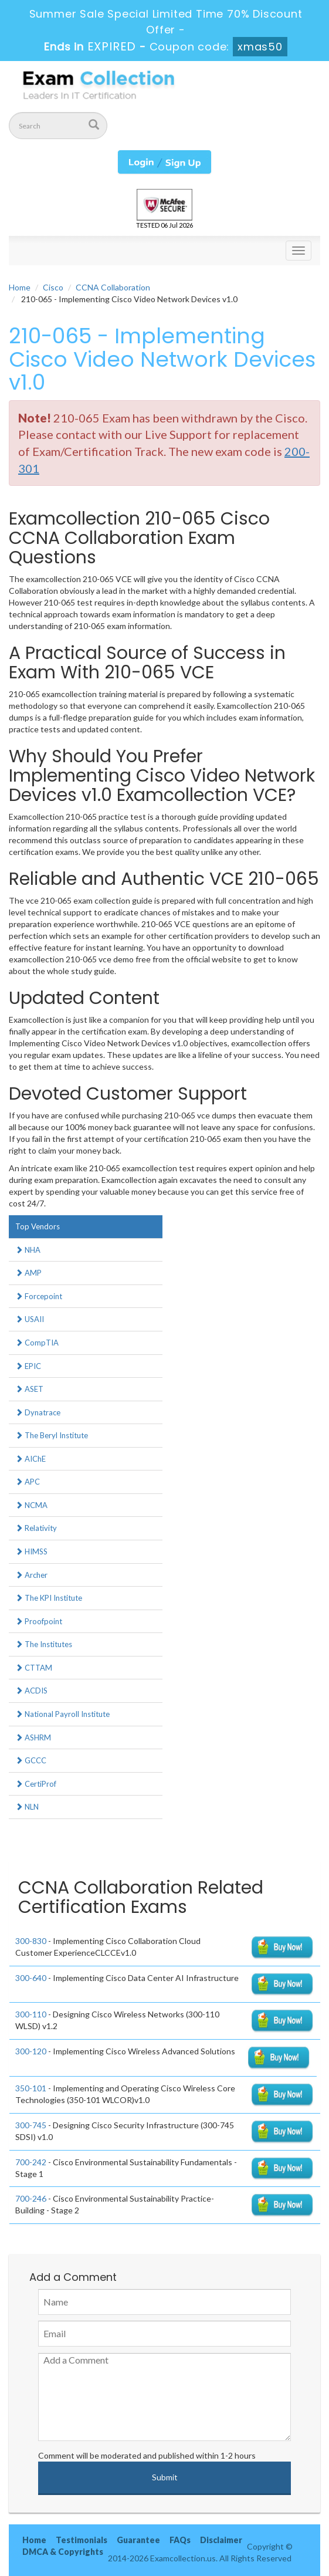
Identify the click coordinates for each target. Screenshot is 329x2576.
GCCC (30, 1760)
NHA (27, 1250)
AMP (28, 1272)
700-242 (30, 2162)
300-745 (30, 2125)
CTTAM (33, 1667)
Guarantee (138, 2540)
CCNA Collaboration (113, 287)
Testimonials (81, 2540)
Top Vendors (37, 1226)
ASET (29, 1389)
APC (27, 1481)
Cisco (53, 287)
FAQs (180, 2540)
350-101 (30, 2088)
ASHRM (33, 1737)
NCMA (31, 1505)
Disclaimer (221, 2540)
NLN (27, 1806)
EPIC (28, 1366)
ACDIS (31, 1690)
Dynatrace (37, 1412)
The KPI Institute (48, 1598)
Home (19, 287)
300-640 (30, 1978)
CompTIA (37, 1342)
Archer (31, 1575)
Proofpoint (38, 1621)
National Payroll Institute (62, 1714)
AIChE (30, 1458)
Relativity (36, 1528)
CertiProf (35, 1784)
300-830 (30, 1941)
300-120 (30, 2051)
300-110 (30, 2014)
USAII (29, 1319)
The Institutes (43, 1644)
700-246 (30, 2198)
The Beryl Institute (51, 1435)
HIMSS (31, 1551)
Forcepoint (38, 1296)
